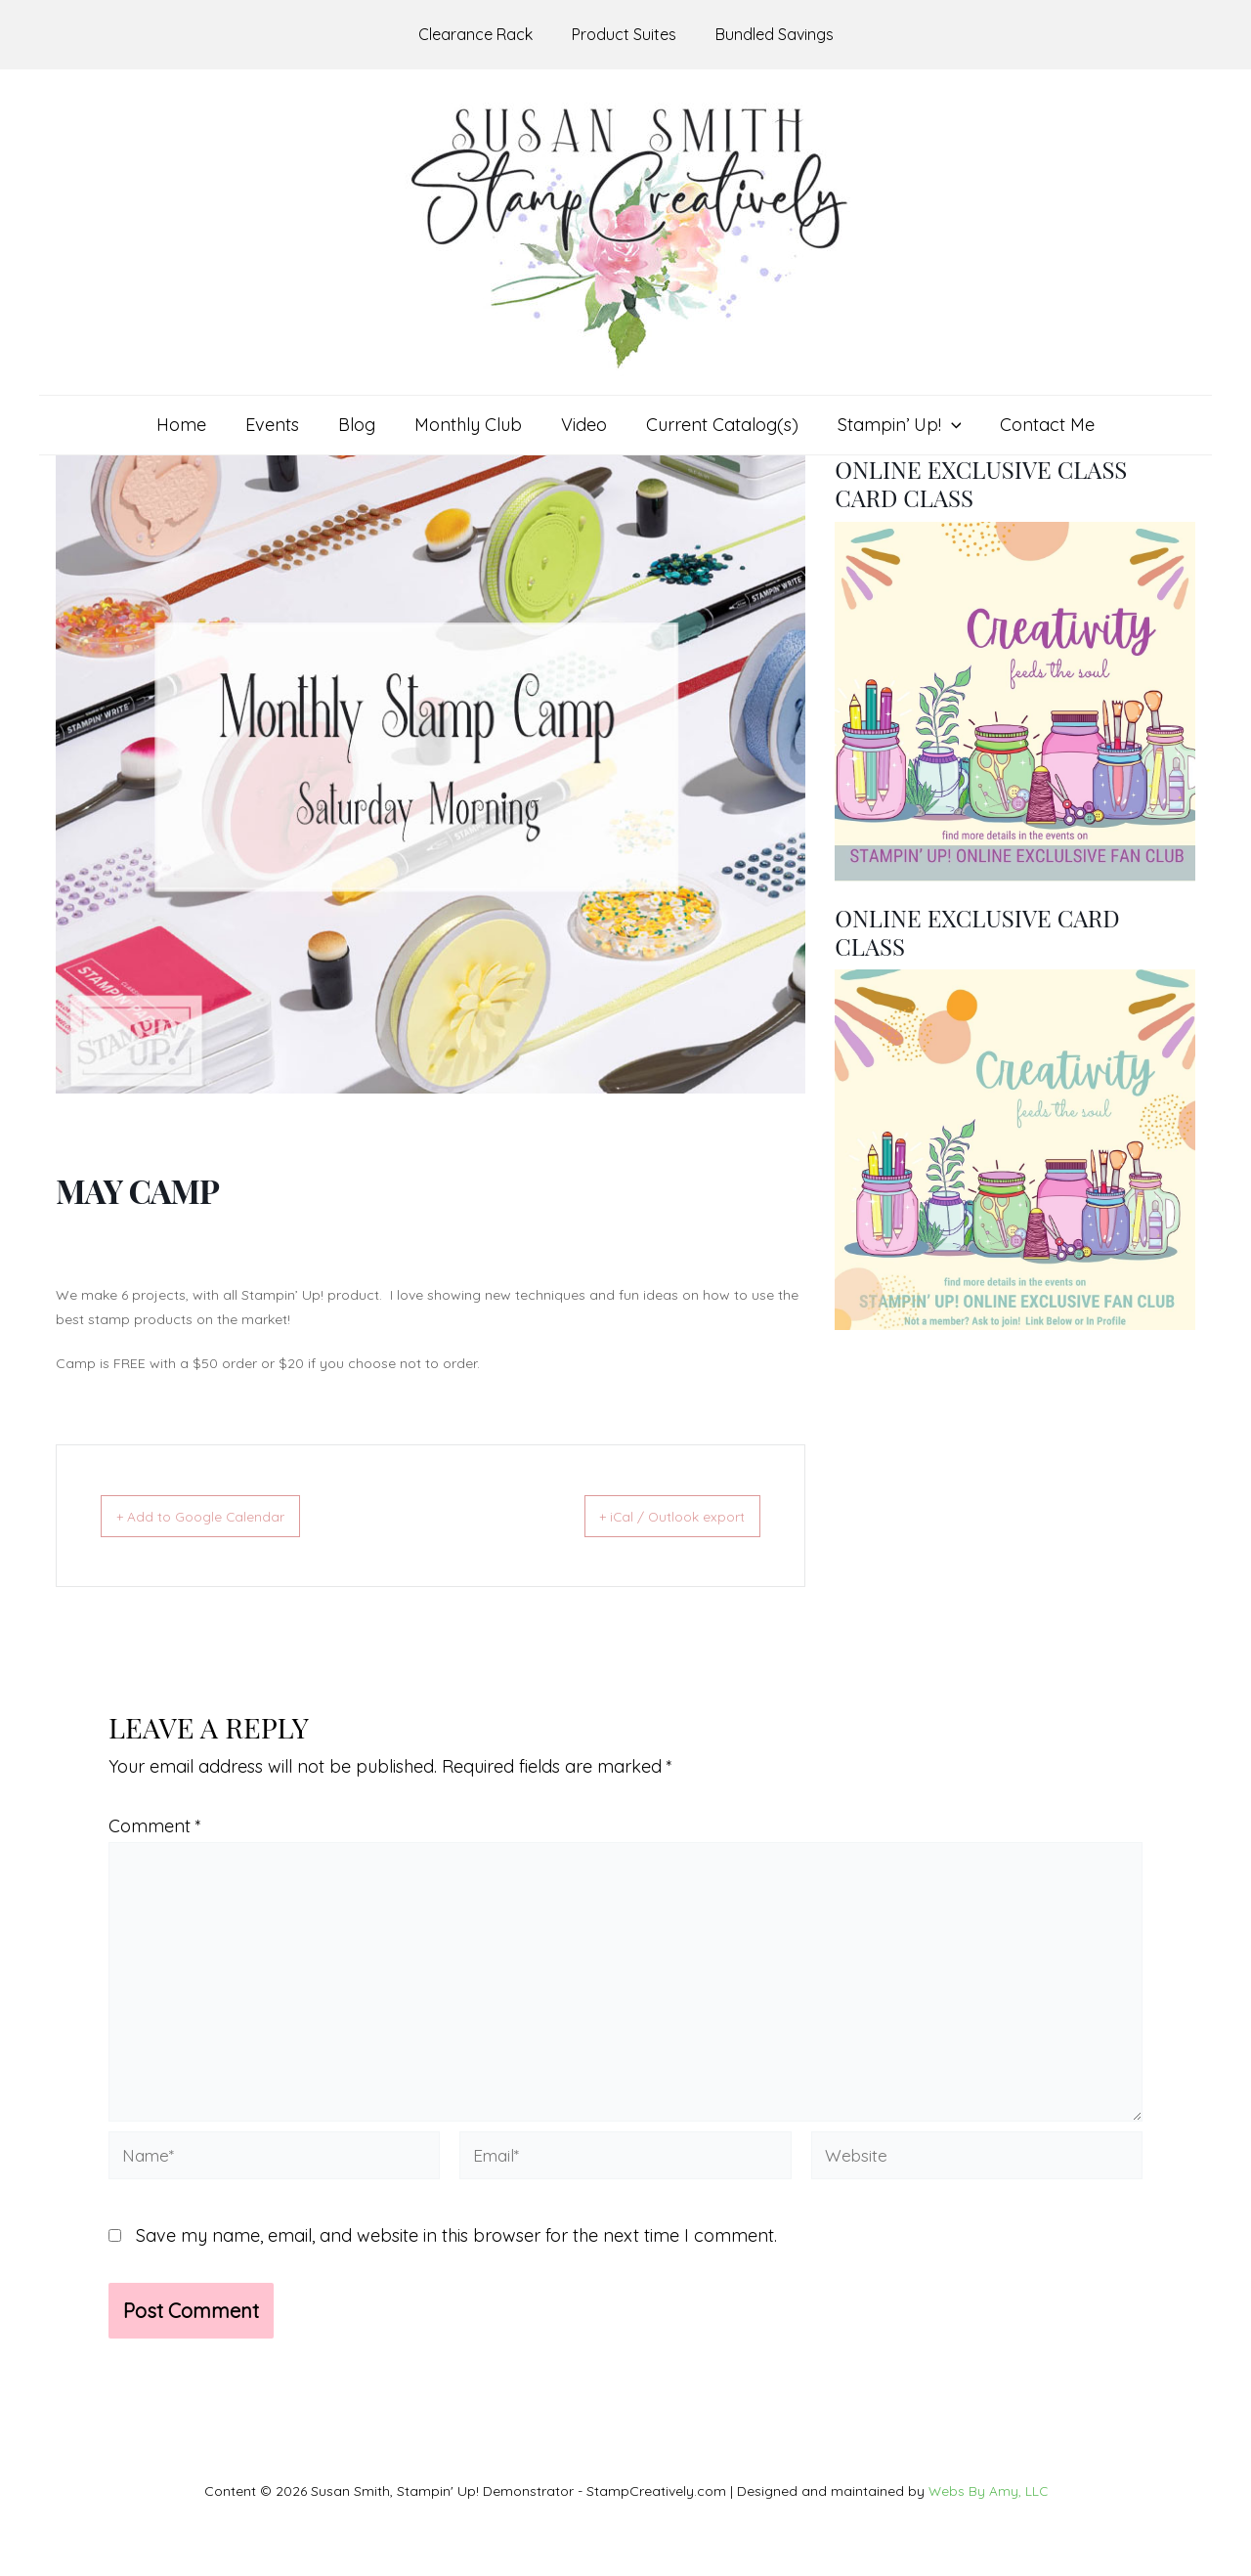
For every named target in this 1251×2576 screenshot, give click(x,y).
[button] (890, 425)
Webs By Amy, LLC (988, 2491)
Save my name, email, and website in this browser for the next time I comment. (456, 2249)
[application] (941, 425)
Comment (154, 1826)
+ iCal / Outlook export (654, 1516)
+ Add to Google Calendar (219, 1516)
